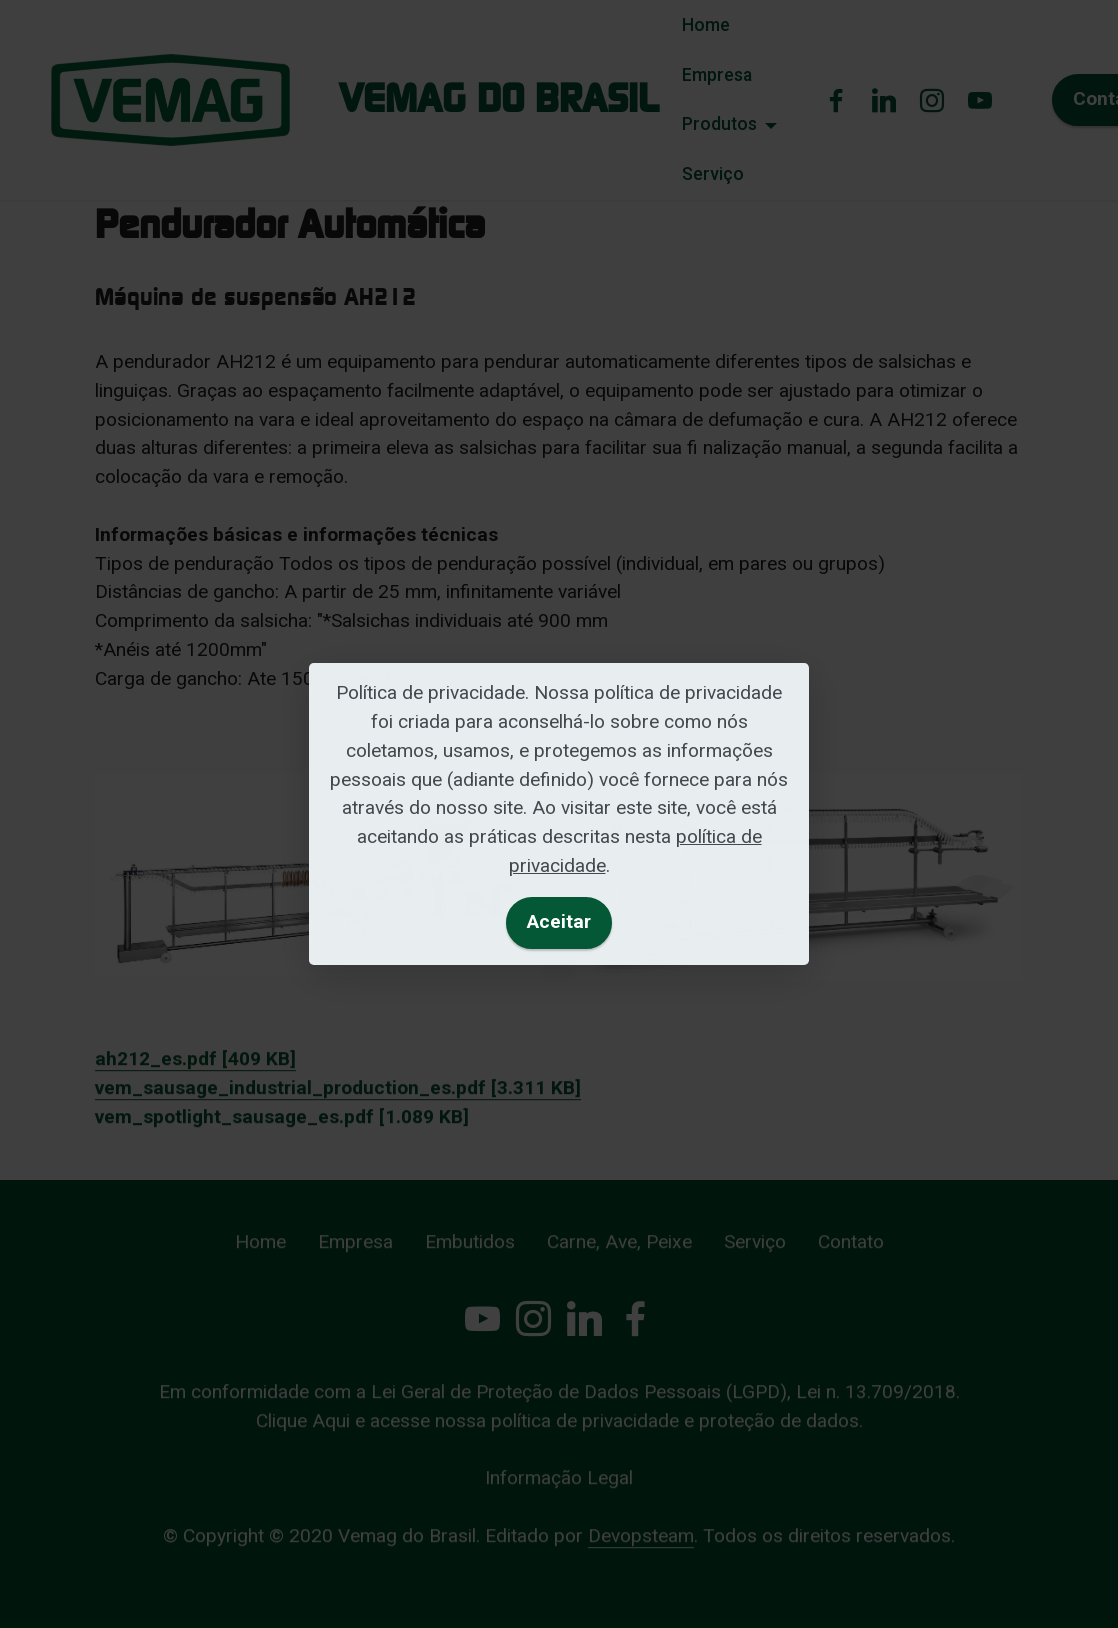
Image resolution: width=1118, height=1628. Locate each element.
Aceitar (559, 921)
